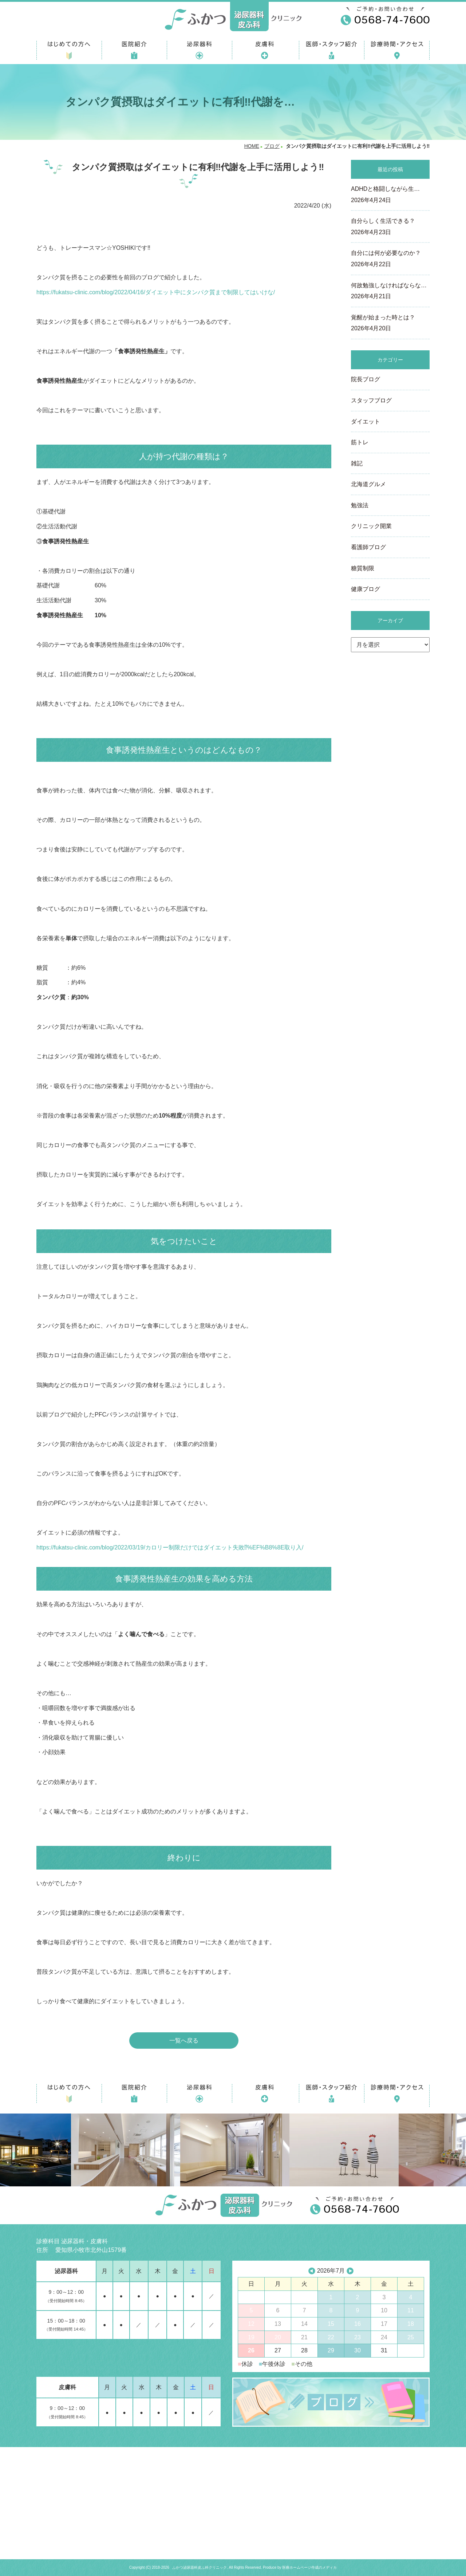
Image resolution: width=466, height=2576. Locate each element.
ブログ (272, 146)
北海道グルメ (368, 484)
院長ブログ (365, 379)
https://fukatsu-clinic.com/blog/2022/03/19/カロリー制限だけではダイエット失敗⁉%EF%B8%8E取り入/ (170, 1547)
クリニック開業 (371, 526)
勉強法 (359, 505)
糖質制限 (362, 568)
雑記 (357, 463)
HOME (251, 146)
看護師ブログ (368, 547)
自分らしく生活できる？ (390, 227)
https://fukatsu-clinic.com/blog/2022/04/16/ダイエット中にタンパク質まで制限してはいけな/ (155, 292)
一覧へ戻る (183, 2040)
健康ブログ (365, 589)
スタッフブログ (371, 400)
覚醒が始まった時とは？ (390, 323)
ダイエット (365, 421)
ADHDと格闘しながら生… (390, 195)
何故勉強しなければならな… (390, 291)
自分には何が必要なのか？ (390, 259)
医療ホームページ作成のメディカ (309, 2567)
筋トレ (359, 442)
